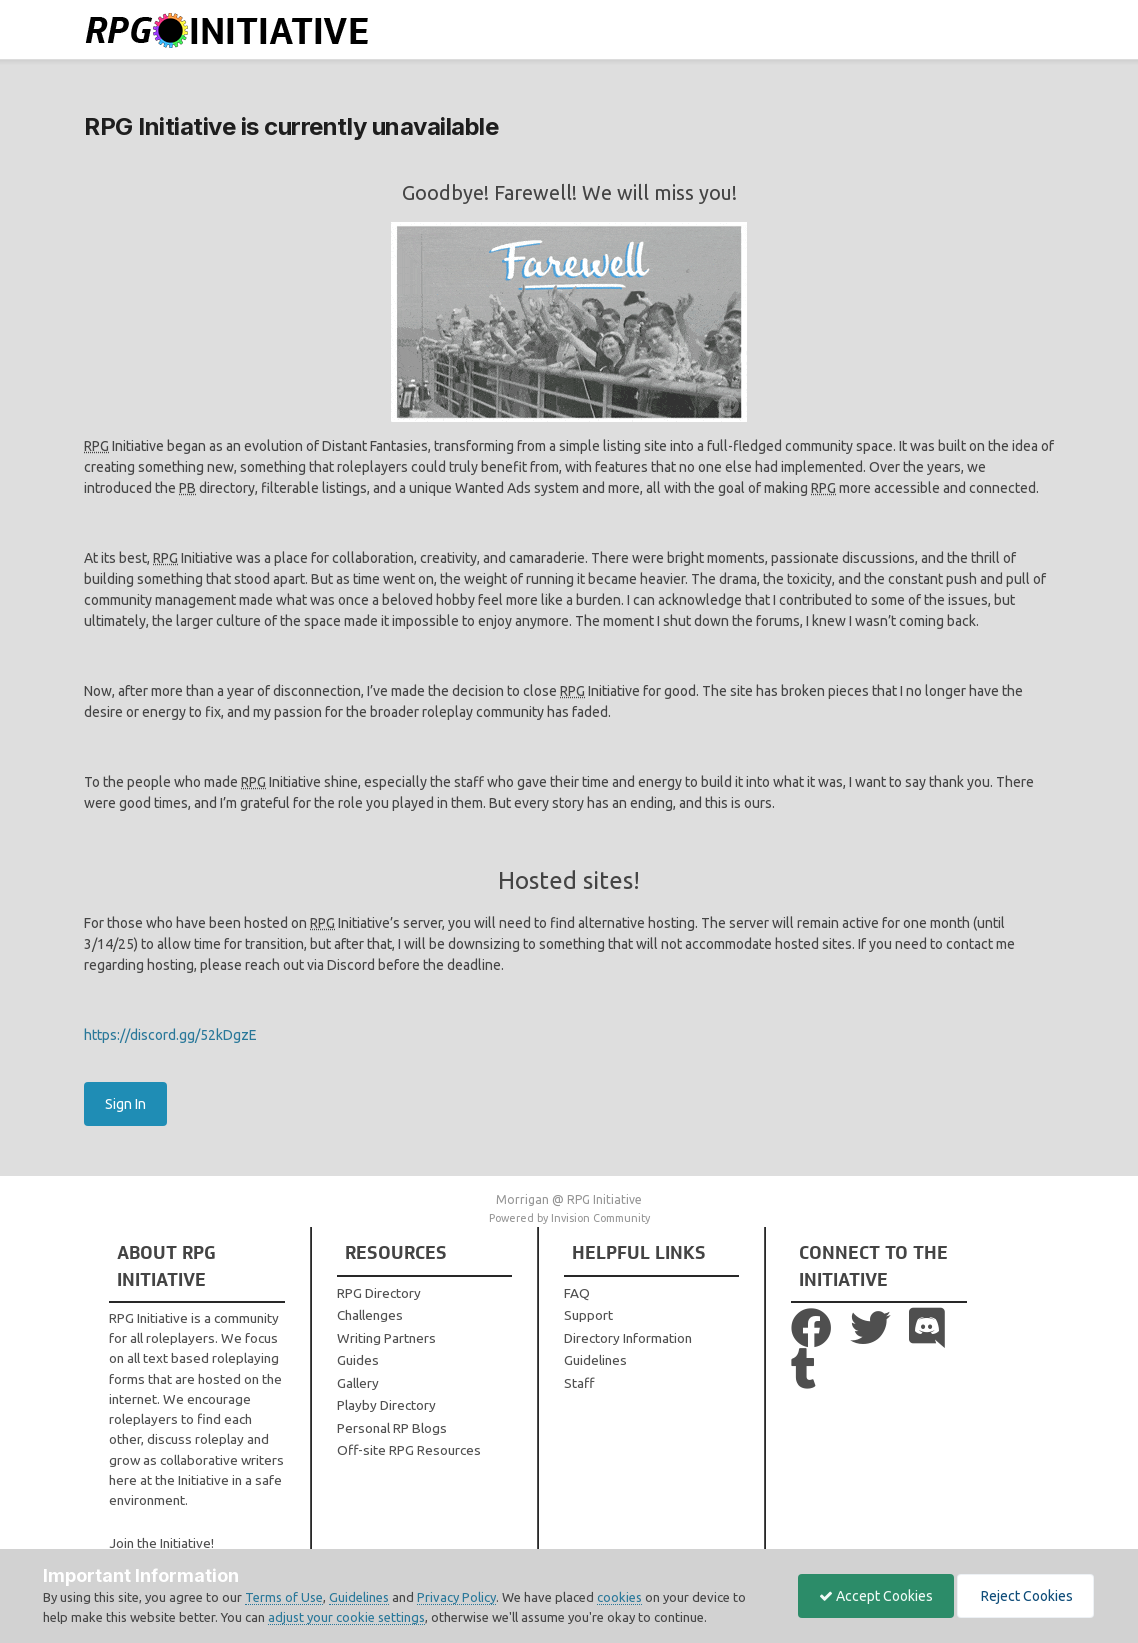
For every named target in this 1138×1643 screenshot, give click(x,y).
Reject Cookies (1025, 1596)
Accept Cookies (876, 1596)
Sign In (125, 1104)
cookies (619, 1597)
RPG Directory (379, 1293)
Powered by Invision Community (569, 1218)
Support (588, 1315)
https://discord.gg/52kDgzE (170, 1035)
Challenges (370, 1315)
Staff (579, 1383)
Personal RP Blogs (392, 1428)
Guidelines (595, 1360)
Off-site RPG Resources (409, 1450)
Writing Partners (386, 1338)
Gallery (358, 1383)
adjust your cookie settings (346, 1617)
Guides (358, 1360)
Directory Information (628, 1338)
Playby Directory (386, 1405)
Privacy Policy (456, 1597)
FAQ (577, 1293)
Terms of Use (284, 1597)
